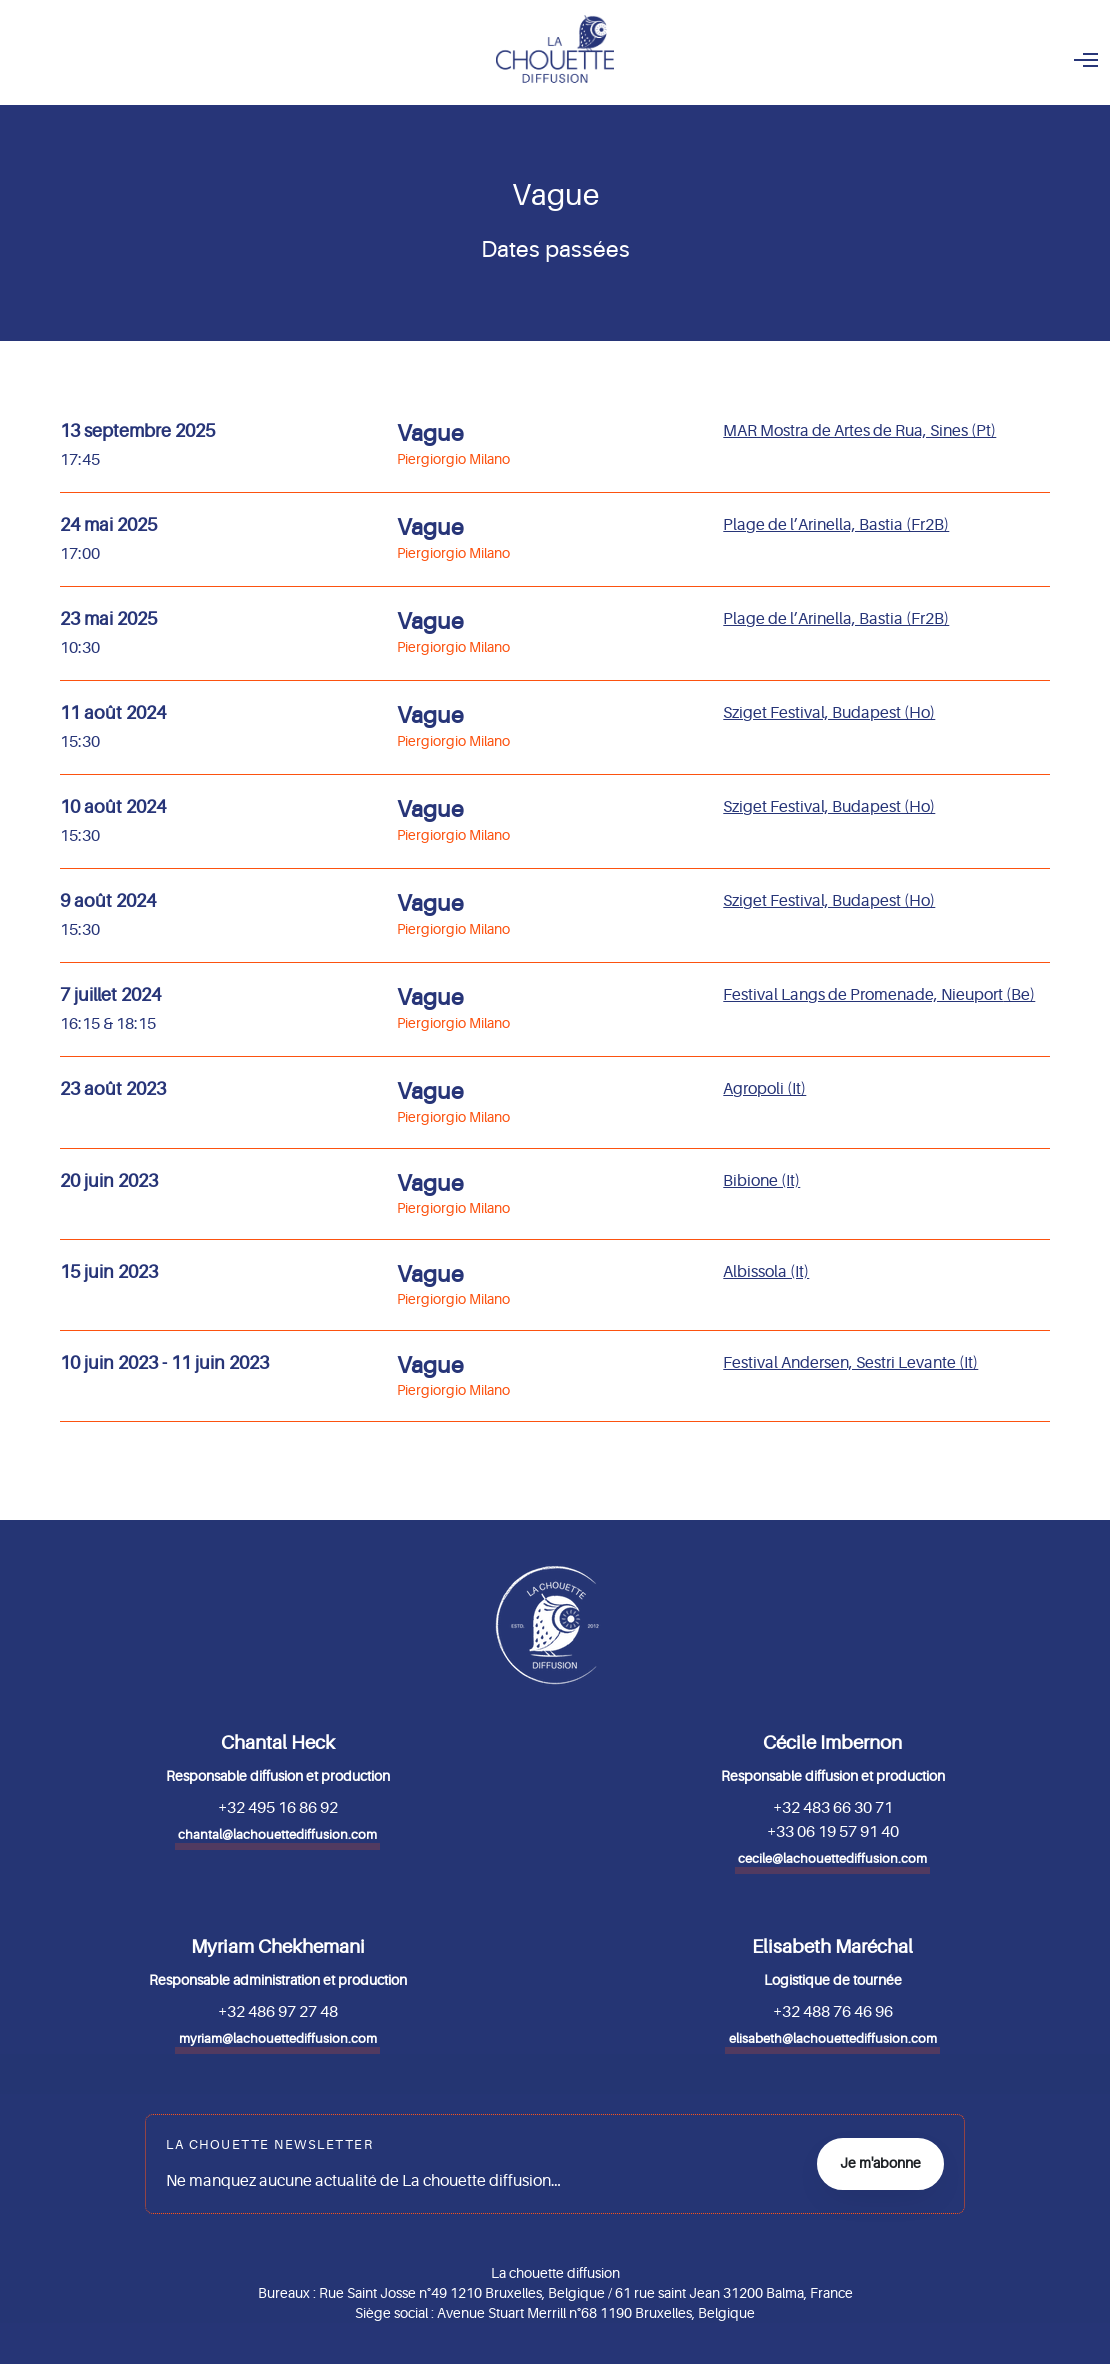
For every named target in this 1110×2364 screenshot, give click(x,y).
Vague (430, 433)
